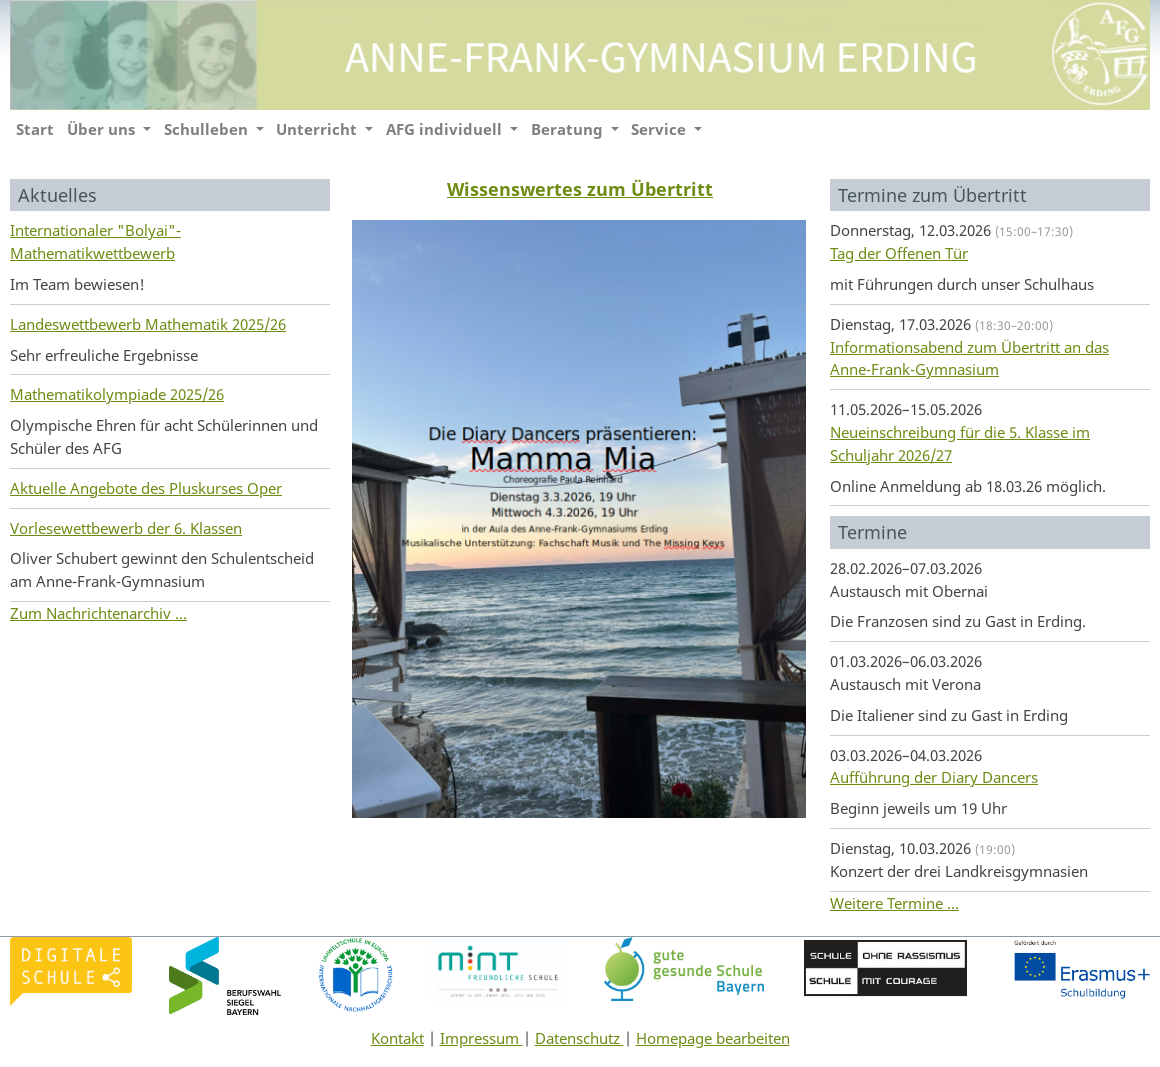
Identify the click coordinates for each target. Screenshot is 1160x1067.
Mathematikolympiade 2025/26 (117, 394)
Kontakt (397, 1038)
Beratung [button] (569, 129)
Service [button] (660, 129)
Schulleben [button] (208, 129)
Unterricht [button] (318, 129)
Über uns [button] (103, 129)
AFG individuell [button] (446, 129)
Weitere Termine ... (894, 903)
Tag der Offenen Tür (899, 253)
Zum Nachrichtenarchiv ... (98, 613)
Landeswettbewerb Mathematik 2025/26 (148, 324)
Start (35, 129)
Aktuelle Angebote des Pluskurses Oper (146, 488)
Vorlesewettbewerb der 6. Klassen (126, 528)
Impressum (481, 1038)
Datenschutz (579, 1038)
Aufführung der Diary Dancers (934, 777)
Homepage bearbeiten (713, 1038)
